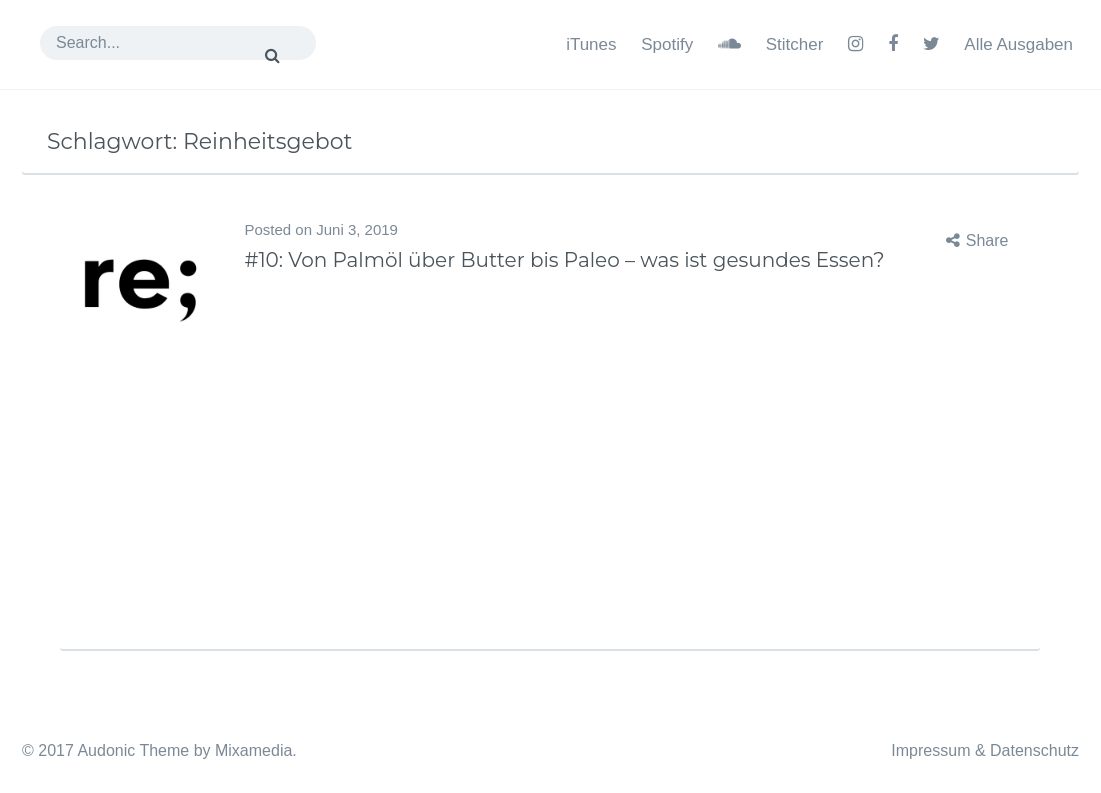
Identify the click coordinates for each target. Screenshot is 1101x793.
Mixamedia (253, 750)
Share (987, 240)
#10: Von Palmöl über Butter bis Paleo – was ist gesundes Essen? (564, 260)
